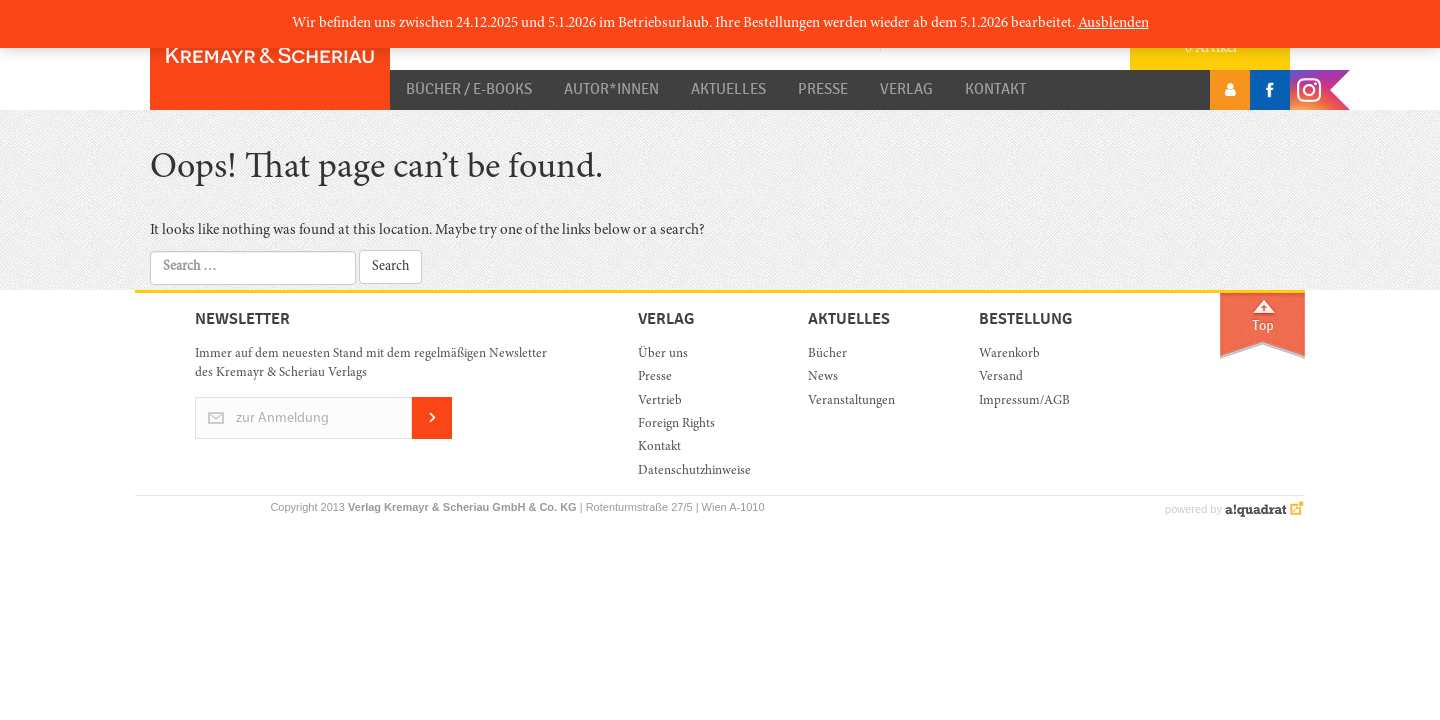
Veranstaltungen (851, 401)
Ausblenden (1113, 23)
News (823, 377)
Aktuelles (728, 89)
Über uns (663, 354)
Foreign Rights (676, 424)
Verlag (906, 89)
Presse (823, 89)
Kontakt (995, 89)
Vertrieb (660, 401)
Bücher (827, 354)
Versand (1001, 377)
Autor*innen (611, 89)
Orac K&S (270, 55)
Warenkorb (1009, 354)
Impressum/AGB (1024, 401)
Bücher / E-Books (469, 89)
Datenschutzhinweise (694, 471)
